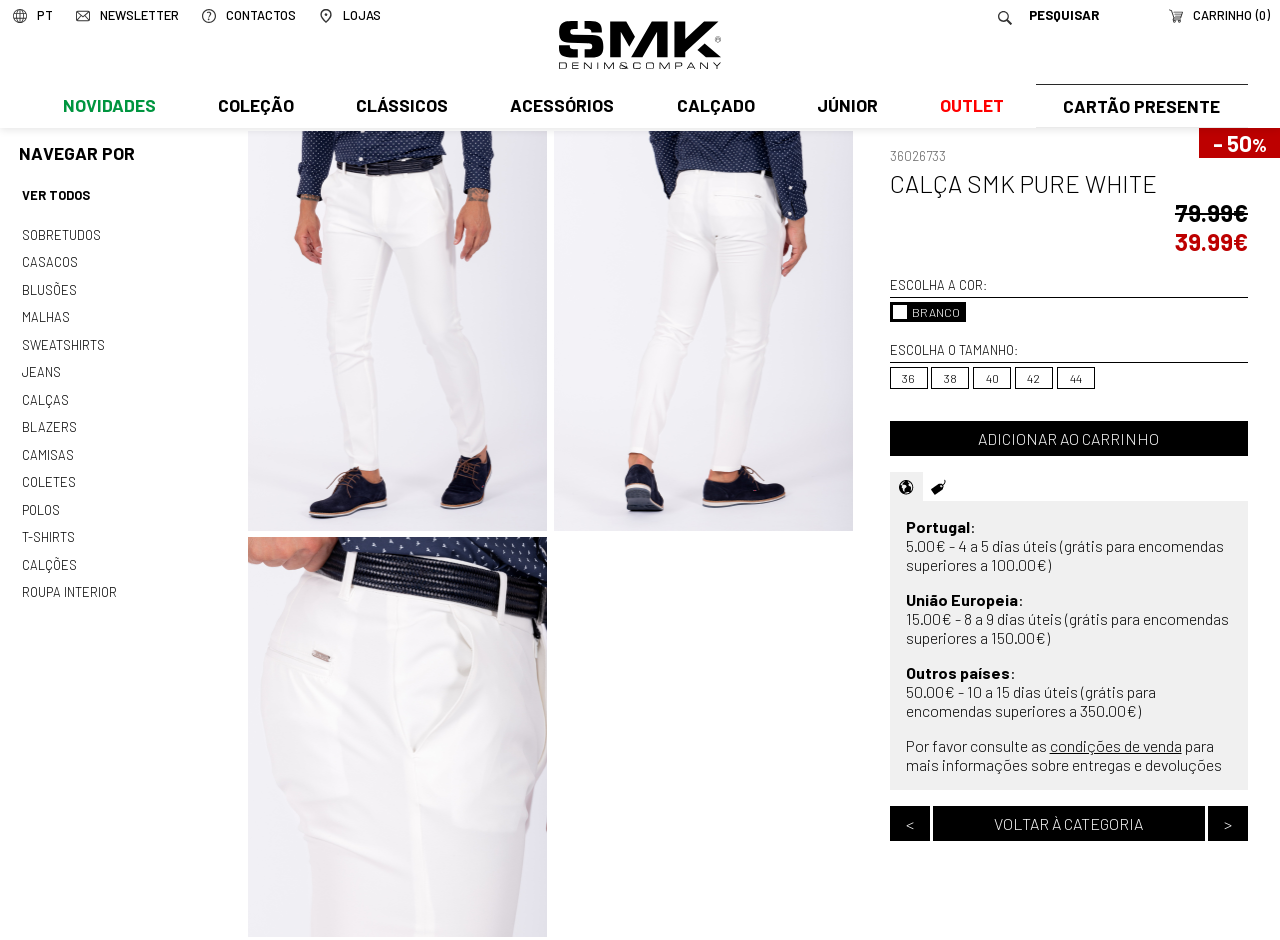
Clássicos (400, 107)
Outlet (967, 107)
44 (1076, 378)
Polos (41, 498)
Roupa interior (69, 577)
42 (1033, 378)
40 (992, 378)
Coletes (49, 471)
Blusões (49, 286)
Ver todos (56, 195)
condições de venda (1116, 745)
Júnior (843, 107)
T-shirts (48, 524)
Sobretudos (61, 233)
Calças (44, 392)
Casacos (49, 260)
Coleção (255, 107)
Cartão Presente (1139, 107)
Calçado (712, 107)
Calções (49, 551)
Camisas (47, 445)
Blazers (49, 418)
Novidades (108, 107)
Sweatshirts (63, 339)
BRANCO (926, 312)
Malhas (45, 313)
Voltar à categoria (1068, 823)
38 (950, 378)
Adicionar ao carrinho (1068, 438)
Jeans (41, 366)
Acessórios (560, 107)
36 (908, 378)
